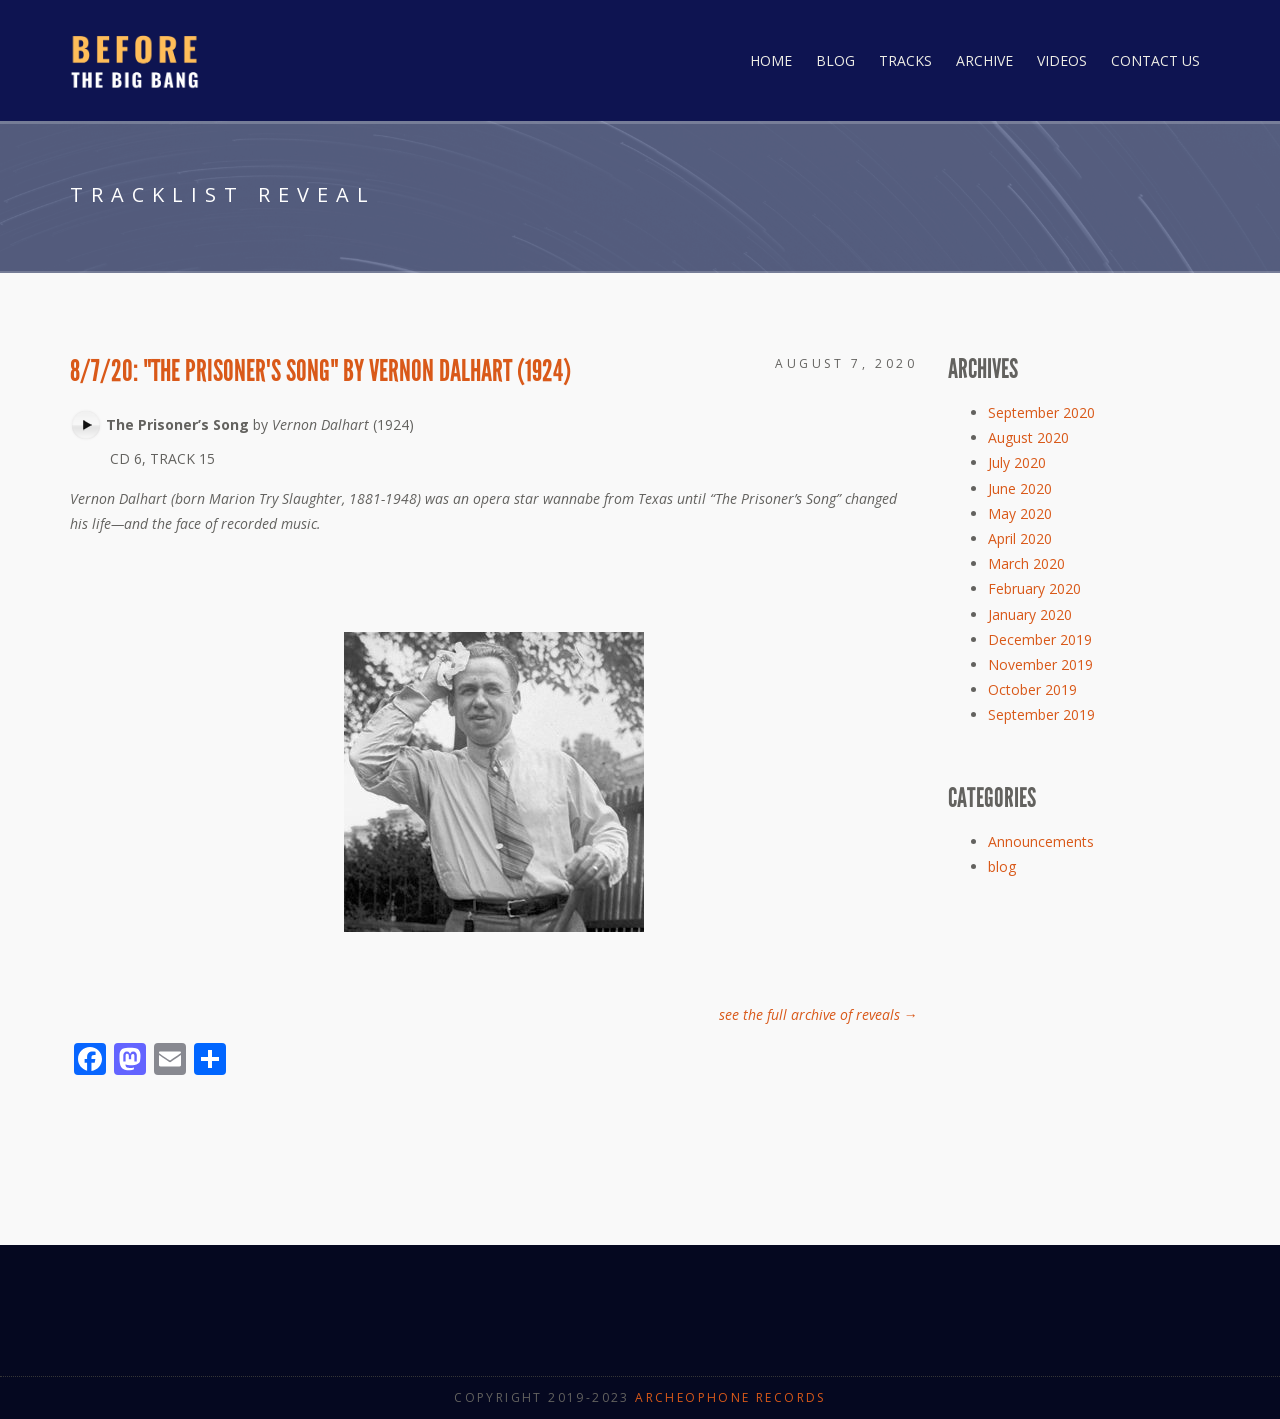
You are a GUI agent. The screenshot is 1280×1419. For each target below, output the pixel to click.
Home (771, 60)
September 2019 (1041, 714)
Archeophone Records (730, 1397)
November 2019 (1040, 664)
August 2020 (1028, 437)
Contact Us (1155, 60)
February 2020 (1034, 588)
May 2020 (1020, 513)
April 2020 (1020, 538)
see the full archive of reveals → (818, 1014)
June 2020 (1020, 488)
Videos (1062, 60)
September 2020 (1041, 412)
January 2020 (1030, 614)
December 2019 (1040, 639)
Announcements (1041, 841)
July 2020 (1017, 462)
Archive (984, 60)
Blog (835, 60)
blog (1002, 866)
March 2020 (1026, 563)
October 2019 (1032, 689)
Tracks (905, 60)
